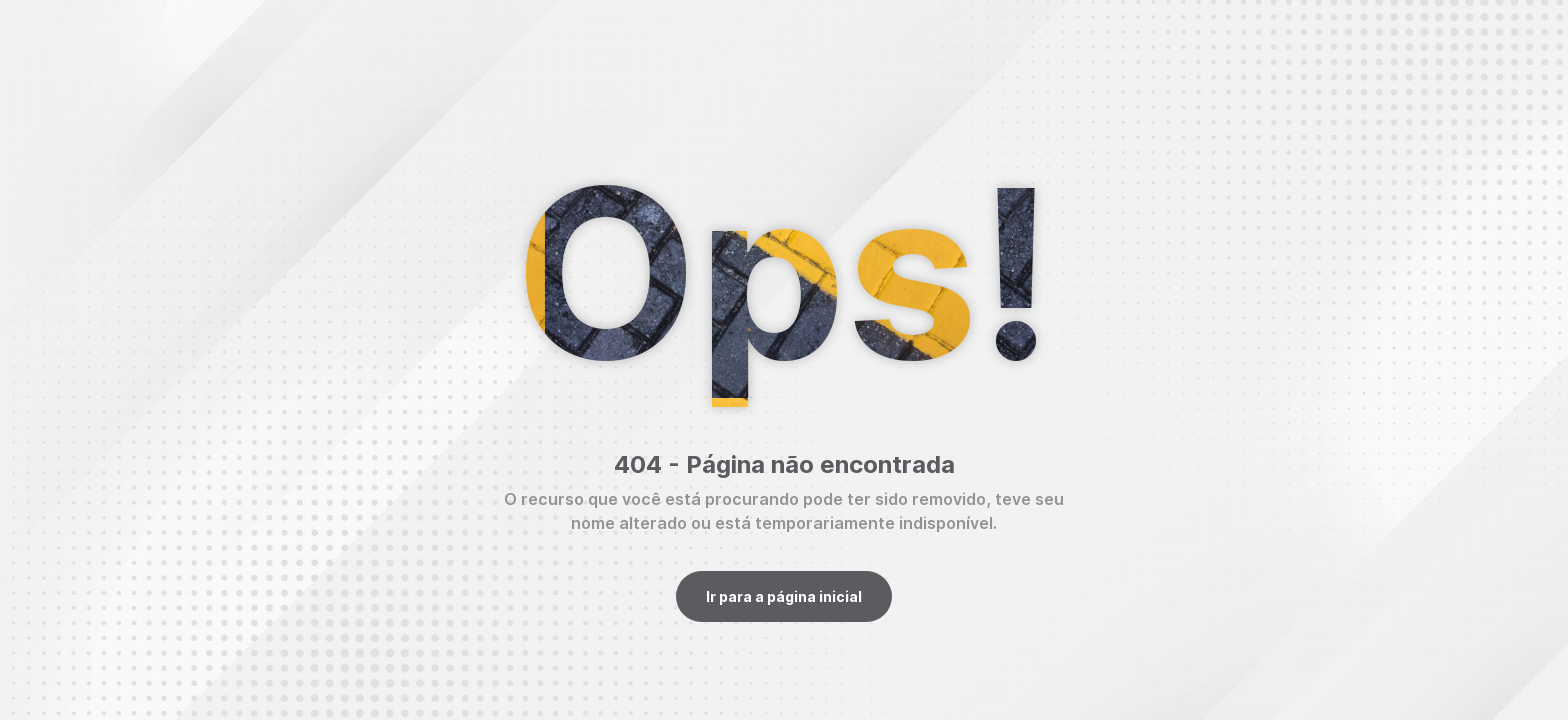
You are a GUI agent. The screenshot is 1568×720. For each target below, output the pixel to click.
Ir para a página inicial (784, 596)
